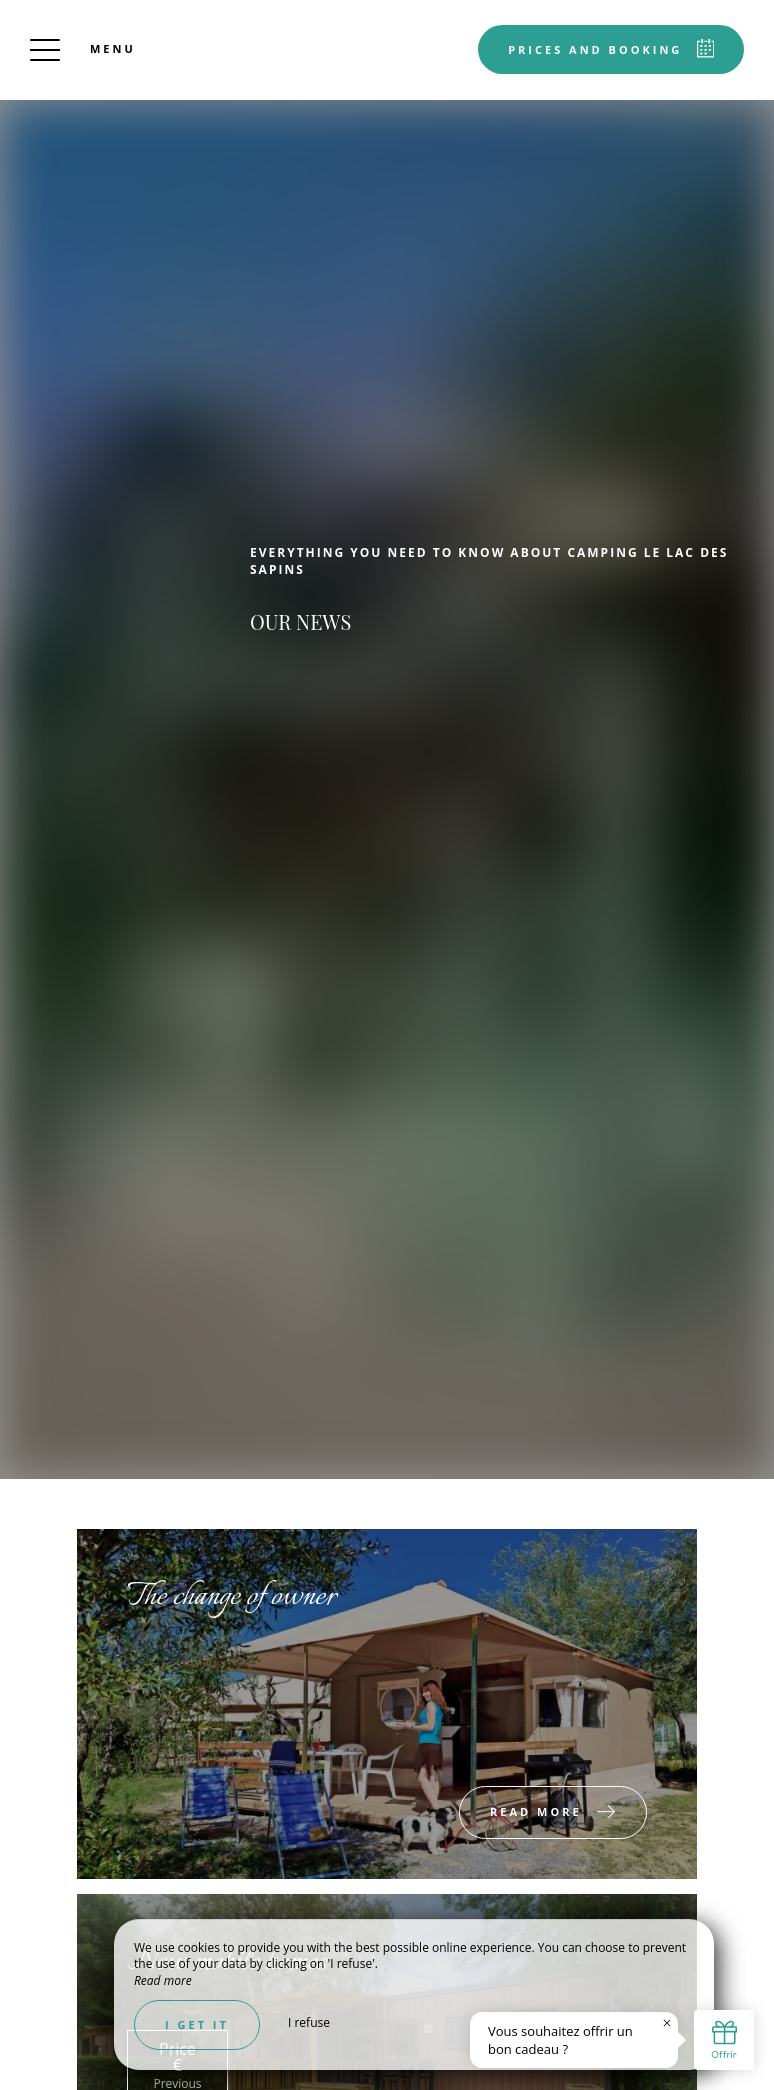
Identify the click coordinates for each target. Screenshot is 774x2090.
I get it (197, 2024)
